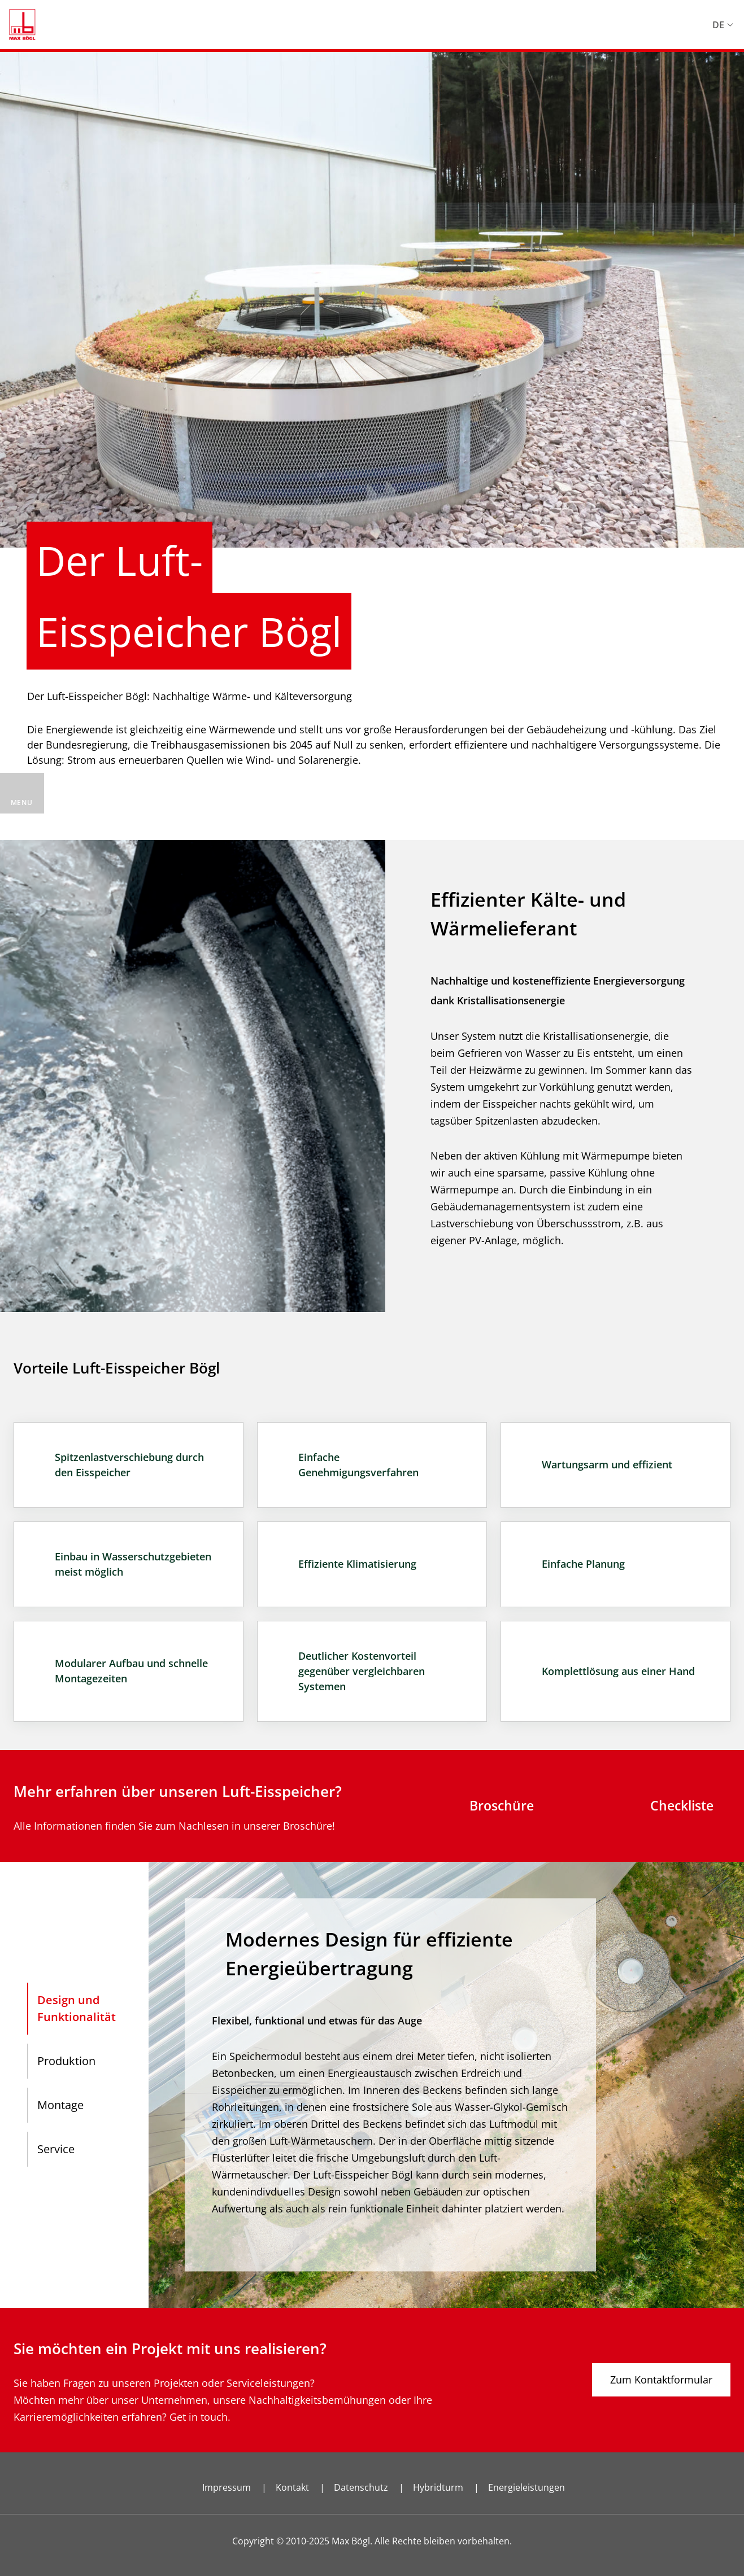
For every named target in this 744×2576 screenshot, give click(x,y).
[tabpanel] (446, 2085)
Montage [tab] (60, 2105)
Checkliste (681, 1805)
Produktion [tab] (66, 2060)
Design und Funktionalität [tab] (76, 2008)
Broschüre (501, 1805)
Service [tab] (56, 2149)
